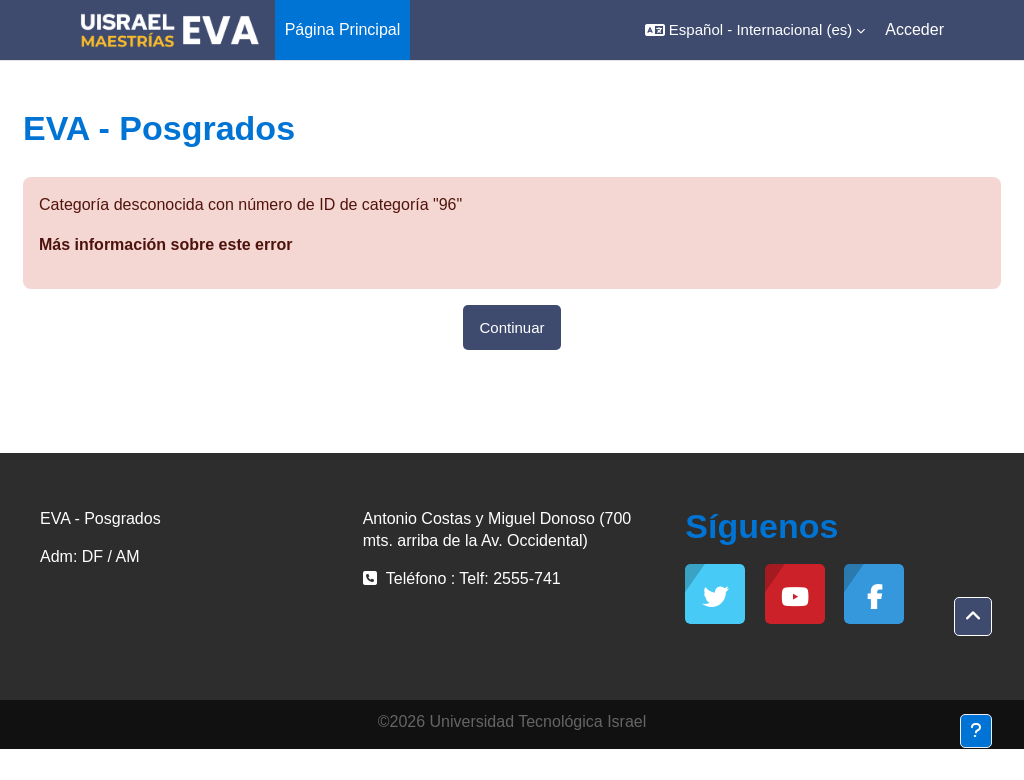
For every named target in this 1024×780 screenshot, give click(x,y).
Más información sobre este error (165, 244)
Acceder (914, 29)
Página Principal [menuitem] (343, 29)
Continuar (511, 327)
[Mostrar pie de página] (976, 731)
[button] (755, 30)
